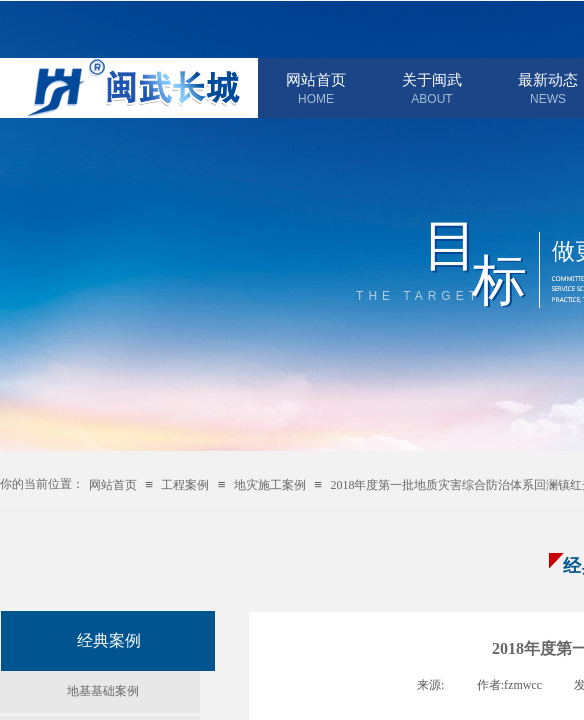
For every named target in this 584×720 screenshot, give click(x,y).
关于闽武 (432, 80)
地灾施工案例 (270, 485)
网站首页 (316, 80)
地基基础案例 (103, 691)
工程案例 (185, 485)
